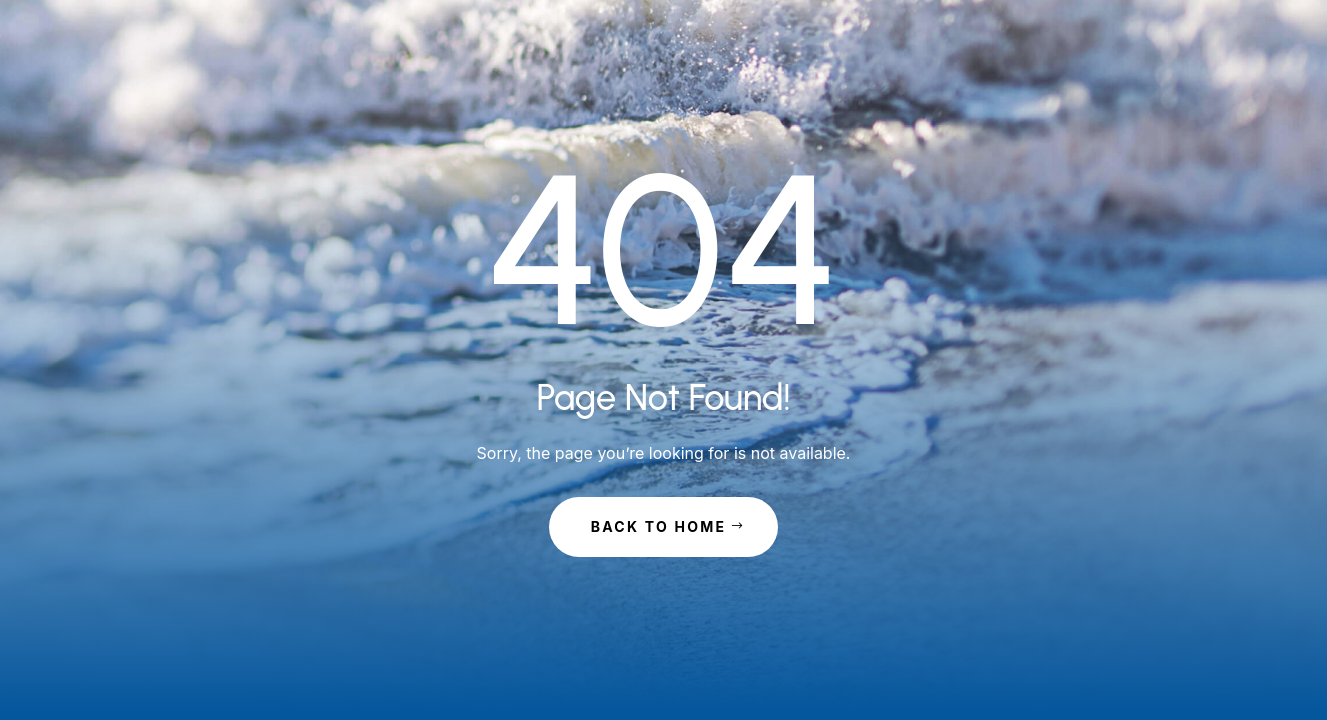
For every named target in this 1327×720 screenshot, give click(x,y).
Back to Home (659, 526)
